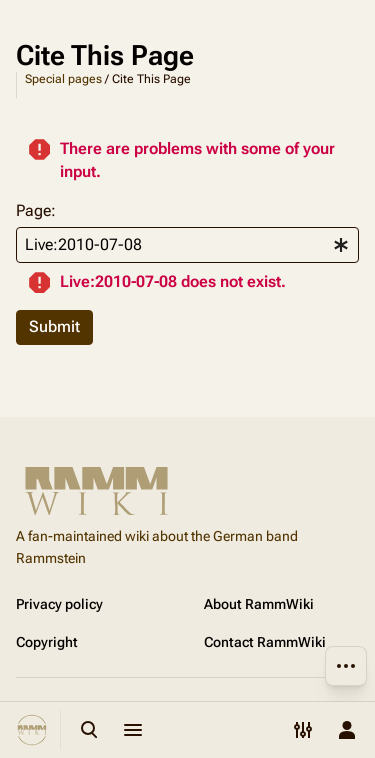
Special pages (63, 79)
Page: (36, 210)
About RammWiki (259, 604)
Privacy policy (59, 604)
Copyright (47, 642)
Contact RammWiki (265, 642)
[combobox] (187, 245)
